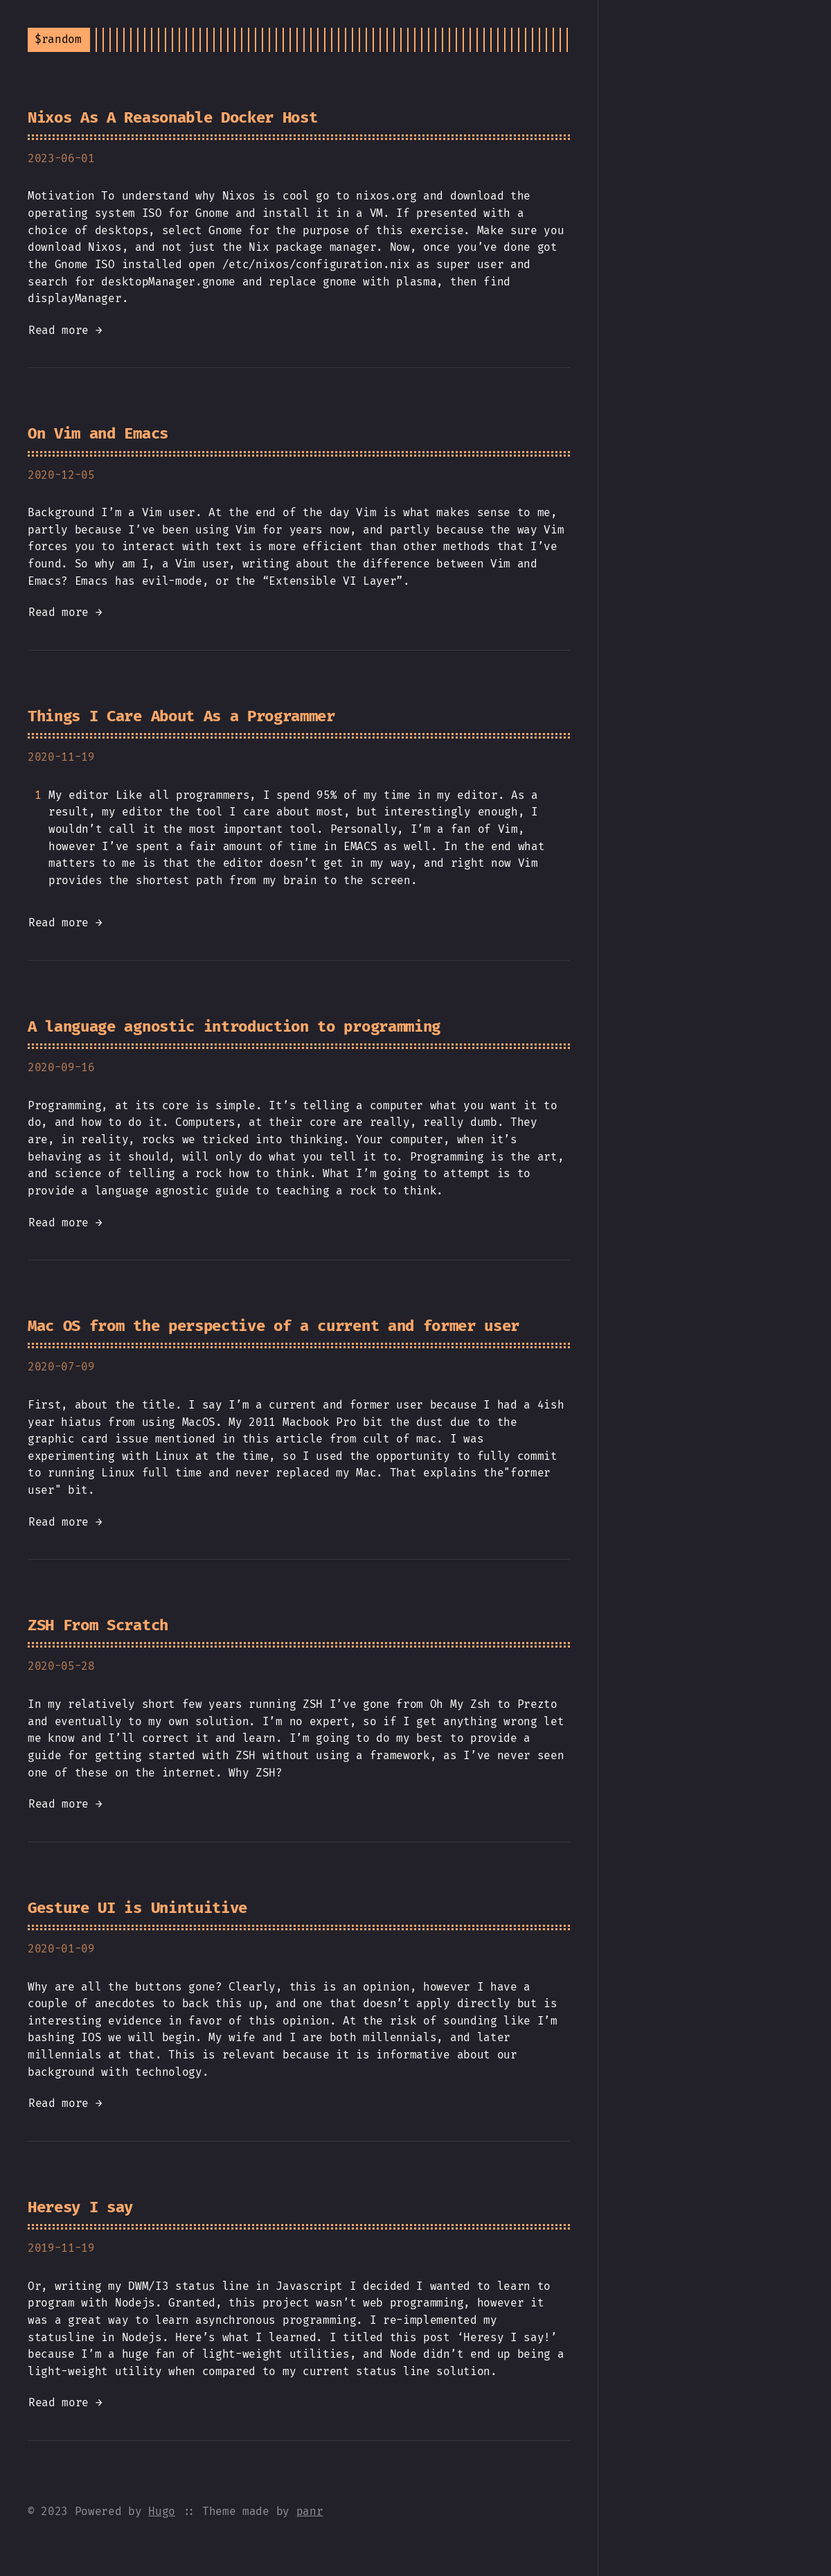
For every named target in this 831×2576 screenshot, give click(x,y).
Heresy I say (80, 2207)
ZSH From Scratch (98, 1625)
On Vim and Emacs (98, 433)
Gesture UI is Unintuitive (137, 1907)
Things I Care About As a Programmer (181, 716)
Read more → (65, 330)
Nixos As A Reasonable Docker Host (172, 117)
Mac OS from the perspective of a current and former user (273, 1325)
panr (309, 2511)
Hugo (161, 2511)
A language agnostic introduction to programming (234, 1026)
